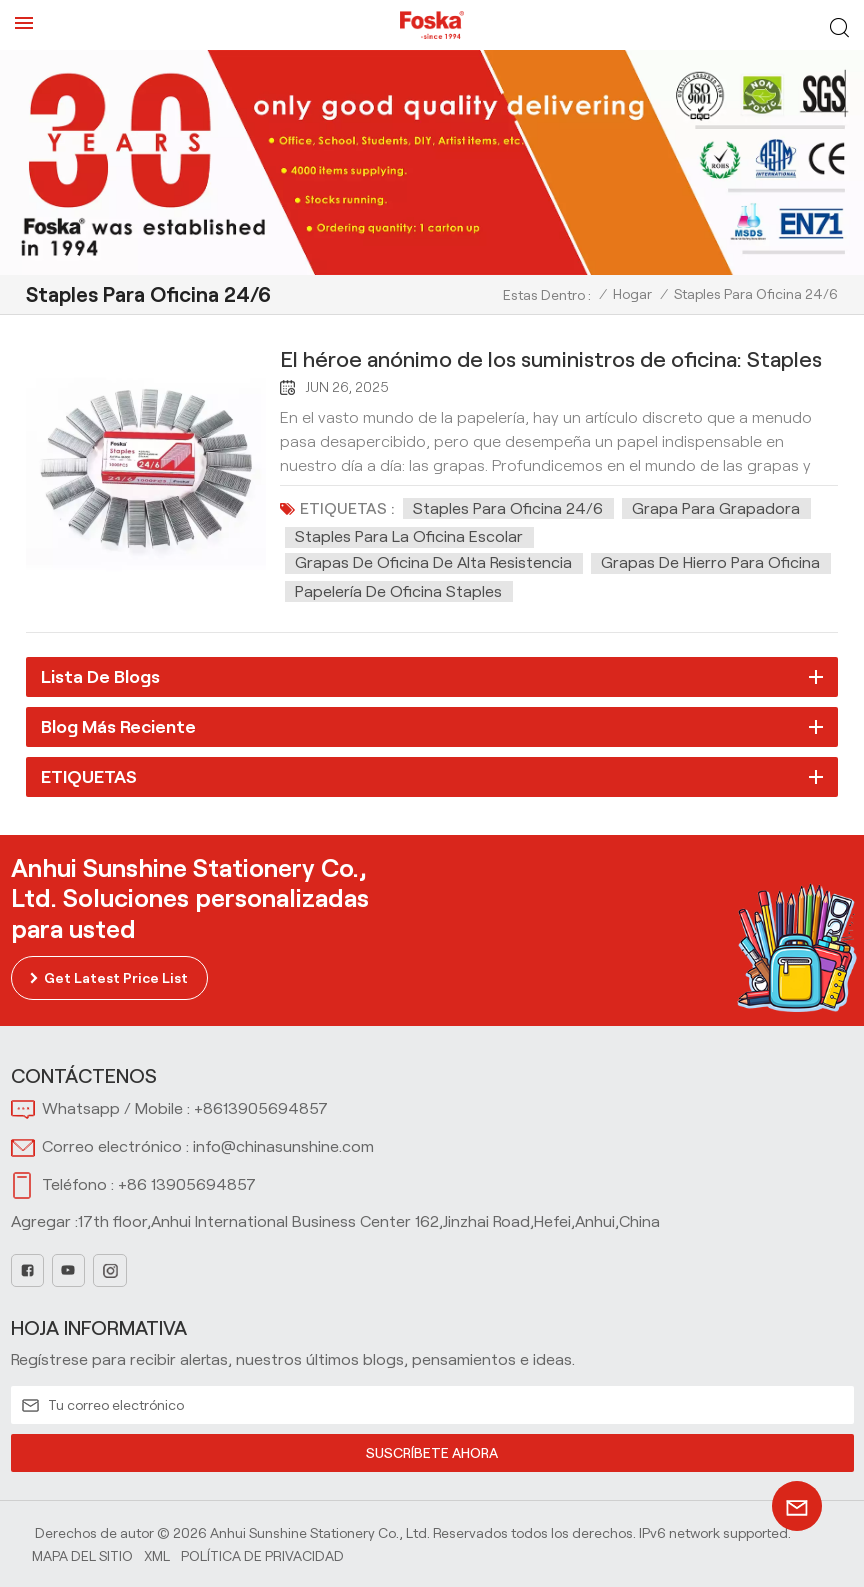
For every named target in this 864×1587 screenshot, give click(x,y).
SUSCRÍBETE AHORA (432, 1453)
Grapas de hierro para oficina (710, 562)
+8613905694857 (261, 1108)
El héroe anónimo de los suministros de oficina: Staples (551, 359)
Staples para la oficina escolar (409, 536)
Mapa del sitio (82, 1556)
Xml (157, 1556)
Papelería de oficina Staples (398, 591)
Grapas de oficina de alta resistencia (433, 562)
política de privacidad (262, 1556)
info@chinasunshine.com (283, 1146)
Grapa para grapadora (716, 508)
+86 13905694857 (187, 1184)
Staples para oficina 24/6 (508, 508)
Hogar (632, 294)
